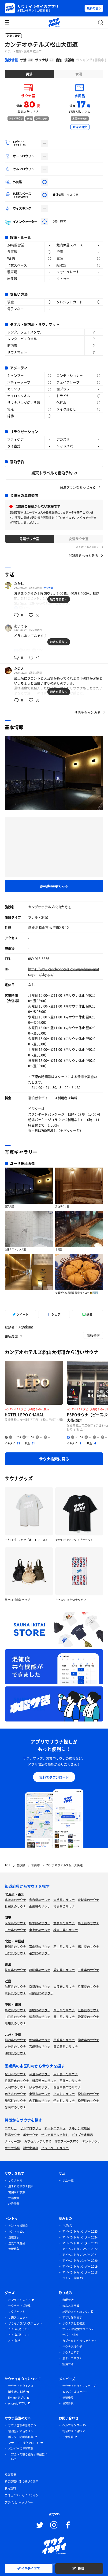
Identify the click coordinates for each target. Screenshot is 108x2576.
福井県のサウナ (88, 1946)
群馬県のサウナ (64, 1923)
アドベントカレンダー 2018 (80, 2272)
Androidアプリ (17, 2403)
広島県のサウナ (88, 2010)
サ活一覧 (68, 2180)
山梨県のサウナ (15, 1953)
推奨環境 (10, 2474)
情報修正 (93, 1335)
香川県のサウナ (64, 2016)
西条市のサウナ (70, 2080)
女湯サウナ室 (79, 538)
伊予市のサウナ (39, 2087)
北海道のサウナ (15, 1899)
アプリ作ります (72, 2317)
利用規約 (10, 2488)
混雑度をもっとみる (83, 555)
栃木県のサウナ (39, 1923)
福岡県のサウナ (15, 2040)
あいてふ (20, 626)
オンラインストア (19, 2300)
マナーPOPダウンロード (23, 2443)
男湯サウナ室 (29, 538)
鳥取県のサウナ (15, 2010)
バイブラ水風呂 (82, 2134)
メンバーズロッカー (75, 2392)
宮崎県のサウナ (39, 2046)
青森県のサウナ (39, 1899)
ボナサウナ (30, 2134)
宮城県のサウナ (88, 1899)
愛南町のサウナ (15, 2107)
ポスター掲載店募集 (21, 2437)
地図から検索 (16, 2192)
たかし (19, 583)
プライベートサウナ (55, 2148)
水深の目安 (80, 127)
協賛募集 (13, 2249)
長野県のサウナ (39, 1953)
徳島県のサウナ (39, 2016)
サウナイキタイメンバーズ (79, 2386)
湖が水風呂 (30, 2148)
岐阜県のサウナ (15, 1970)
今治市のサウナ (39, 2074)
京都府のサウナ (39, 1986)
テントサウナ (91, 2141)
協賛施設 (68, 2398)
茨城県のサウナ (15, 1923)
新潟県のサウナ (15, 1946)
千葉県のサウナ (15, 1930)
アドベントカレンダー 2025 (80, 2231)
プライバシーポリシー (19, 2502)
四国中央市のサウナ (67, 2087)
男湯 (29, 74)
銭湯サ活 (68, 2364)
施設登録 (13, 2204)
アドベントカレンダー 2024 (80, 2237)
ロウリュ (11, 2128)
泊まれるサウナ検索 (21, 2186)
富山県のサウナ (39, 1946)
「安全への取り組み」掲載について (28, 2456)
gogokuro (26, 1326)
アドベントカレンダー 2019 (80, 2266)
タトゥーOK (13, 2141)
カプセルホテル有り (38, 2141)
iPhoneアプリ (17, 2398)
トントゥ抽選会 (18, 2225)
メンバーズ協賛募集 (21, 2448)
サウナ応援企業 (72, 2347)
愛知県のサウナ (64, 1970)
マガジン (68, 2225)
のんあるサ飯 (70, 2306)
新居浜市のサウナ (44, 2080)
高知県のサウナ (15, 2023)
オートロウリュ (55, 2128)
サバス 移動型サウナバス (78, 2329)
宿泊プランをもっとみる (78, 487)
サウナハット (16, 2312)
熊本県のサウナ (88, 2040)
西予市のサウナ (15, 2093)
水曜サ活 (68, 2300)
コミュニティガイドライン (21, 2495)
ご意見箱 (68, 2437)
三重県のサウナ (88, 1970)
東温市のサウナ (39, 2093)
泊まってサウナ (72, 2358)
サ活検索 (13, 2198)
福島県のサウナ (64, 1906)
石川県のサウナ (64, 1946)
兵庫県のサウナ (88, 1986)
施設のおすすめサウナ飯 (77, 2312)
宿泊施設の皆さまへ (21, 2431)
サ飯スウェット (18, 2317)
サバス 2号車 (70, 2335)
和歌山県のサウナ (41, 1993)
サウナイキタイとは (21, 2386)
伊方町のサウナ (64, 2100)
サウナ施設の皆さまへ (22, 2425)
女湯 (78, 74)
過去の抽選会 (16, 2243)
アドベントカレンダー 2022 (80, 2249)
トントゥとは (16, 2231)
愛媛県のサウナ (88, 2016)
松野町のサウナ (88, 2100)
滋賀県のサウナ (15, 1986)
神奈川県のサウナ (65, 1930)
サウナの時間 (70, 2352)
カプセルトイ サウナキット (79, 2341)
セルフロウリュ (30, 2128)
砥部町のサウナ (15, 2100)
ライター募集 (70, 2278)
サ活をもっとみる (87, 712)
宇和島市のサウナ (65, 2074)
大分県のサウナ (15, 2046)
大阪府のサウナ (64, 1986)
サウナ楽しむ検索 (73, 2323)
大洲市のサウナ (15, 2087)
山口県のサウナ (15, 2016)
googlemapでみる (54, 885)
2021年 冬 (14, 2341)
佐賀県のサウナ (39, 2040)
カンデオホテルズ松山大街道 (41, 44)
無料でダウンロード (54, 1777)
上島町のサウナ (64, 2093)
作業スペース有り (67, 2141)
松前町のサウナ (88, 2093)
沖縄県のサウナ (15, 2053)
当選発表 (13, 2237)
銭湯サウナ (12, 2134)
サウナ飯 (48, 587)
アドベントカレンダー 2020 (80, 2260)
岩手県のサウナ (64, 1899)
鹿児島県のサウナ (65, 2046)
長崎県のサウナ (64, 2040)
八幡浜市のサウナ (17, 2080)
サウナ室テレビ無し (55, 2134)
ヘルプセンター (72, 2425)
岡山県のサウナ (64, 2010)
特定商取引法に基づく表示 (21, 2481)
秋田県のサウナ (15, 1906)
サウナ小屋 (12, 2148)
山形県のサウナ (39, 1906)
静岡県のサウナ (39, 1970)
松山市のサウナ (15, 2074)
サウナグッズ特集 (19, 2306)
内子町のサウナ (39, 2100)
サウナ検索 (15, 2180)
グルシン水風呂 (79, 2128)
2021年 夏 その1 (18, 2329)
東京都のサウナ (39, 1930)
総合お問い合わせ (73, 2431)
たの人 (19, 668)
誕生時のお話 (16, 2392)
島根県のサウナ (39, 2010)
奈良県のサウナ (15, 1993)
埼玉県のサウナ (88, 1923)
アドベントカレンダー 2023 (80, 2243)
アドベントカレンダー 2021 (80, 2255)
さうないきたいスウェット (25, 2323)
